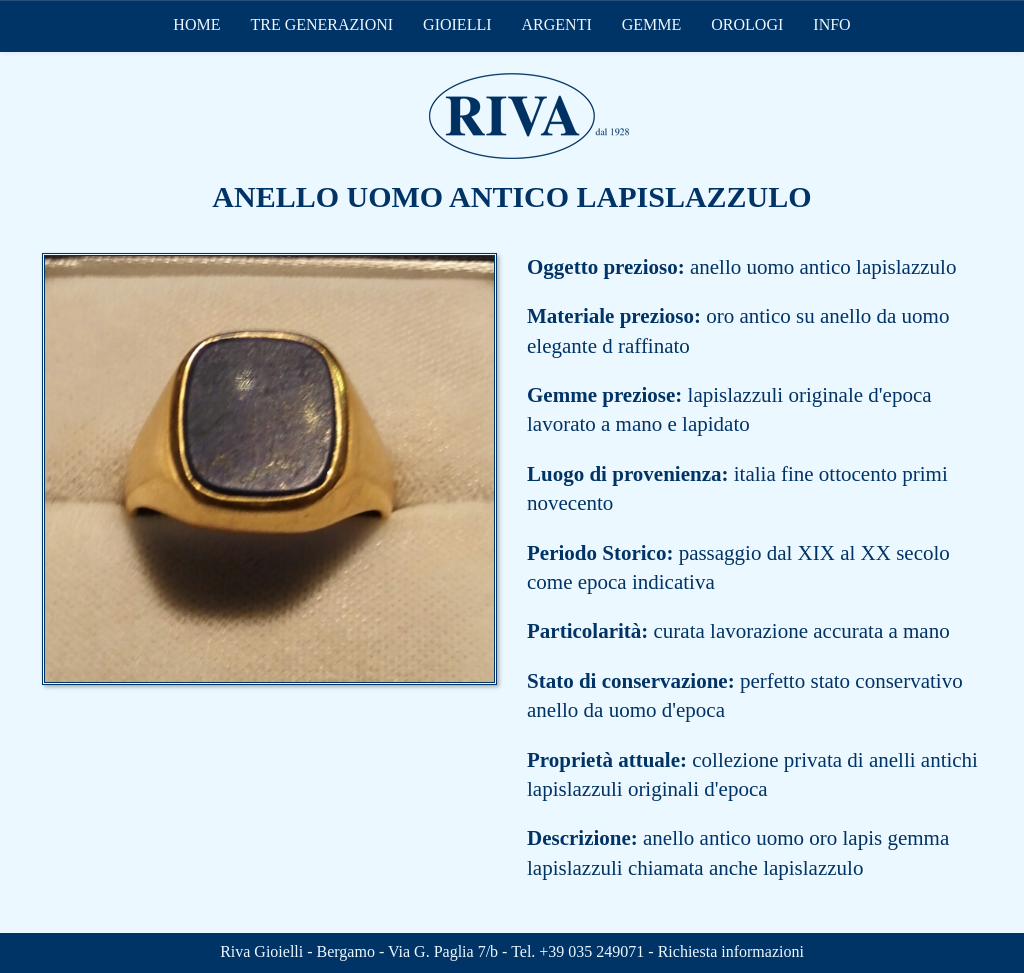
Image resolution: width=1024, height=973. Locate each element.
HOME (196, 24)
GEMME (652, 24)
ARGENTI (557, 24)
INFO (831, 24)
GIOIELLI (457, 24)
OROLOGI (747, 24)
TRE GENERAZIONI (321, 24)
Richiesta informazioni (731, 951)
